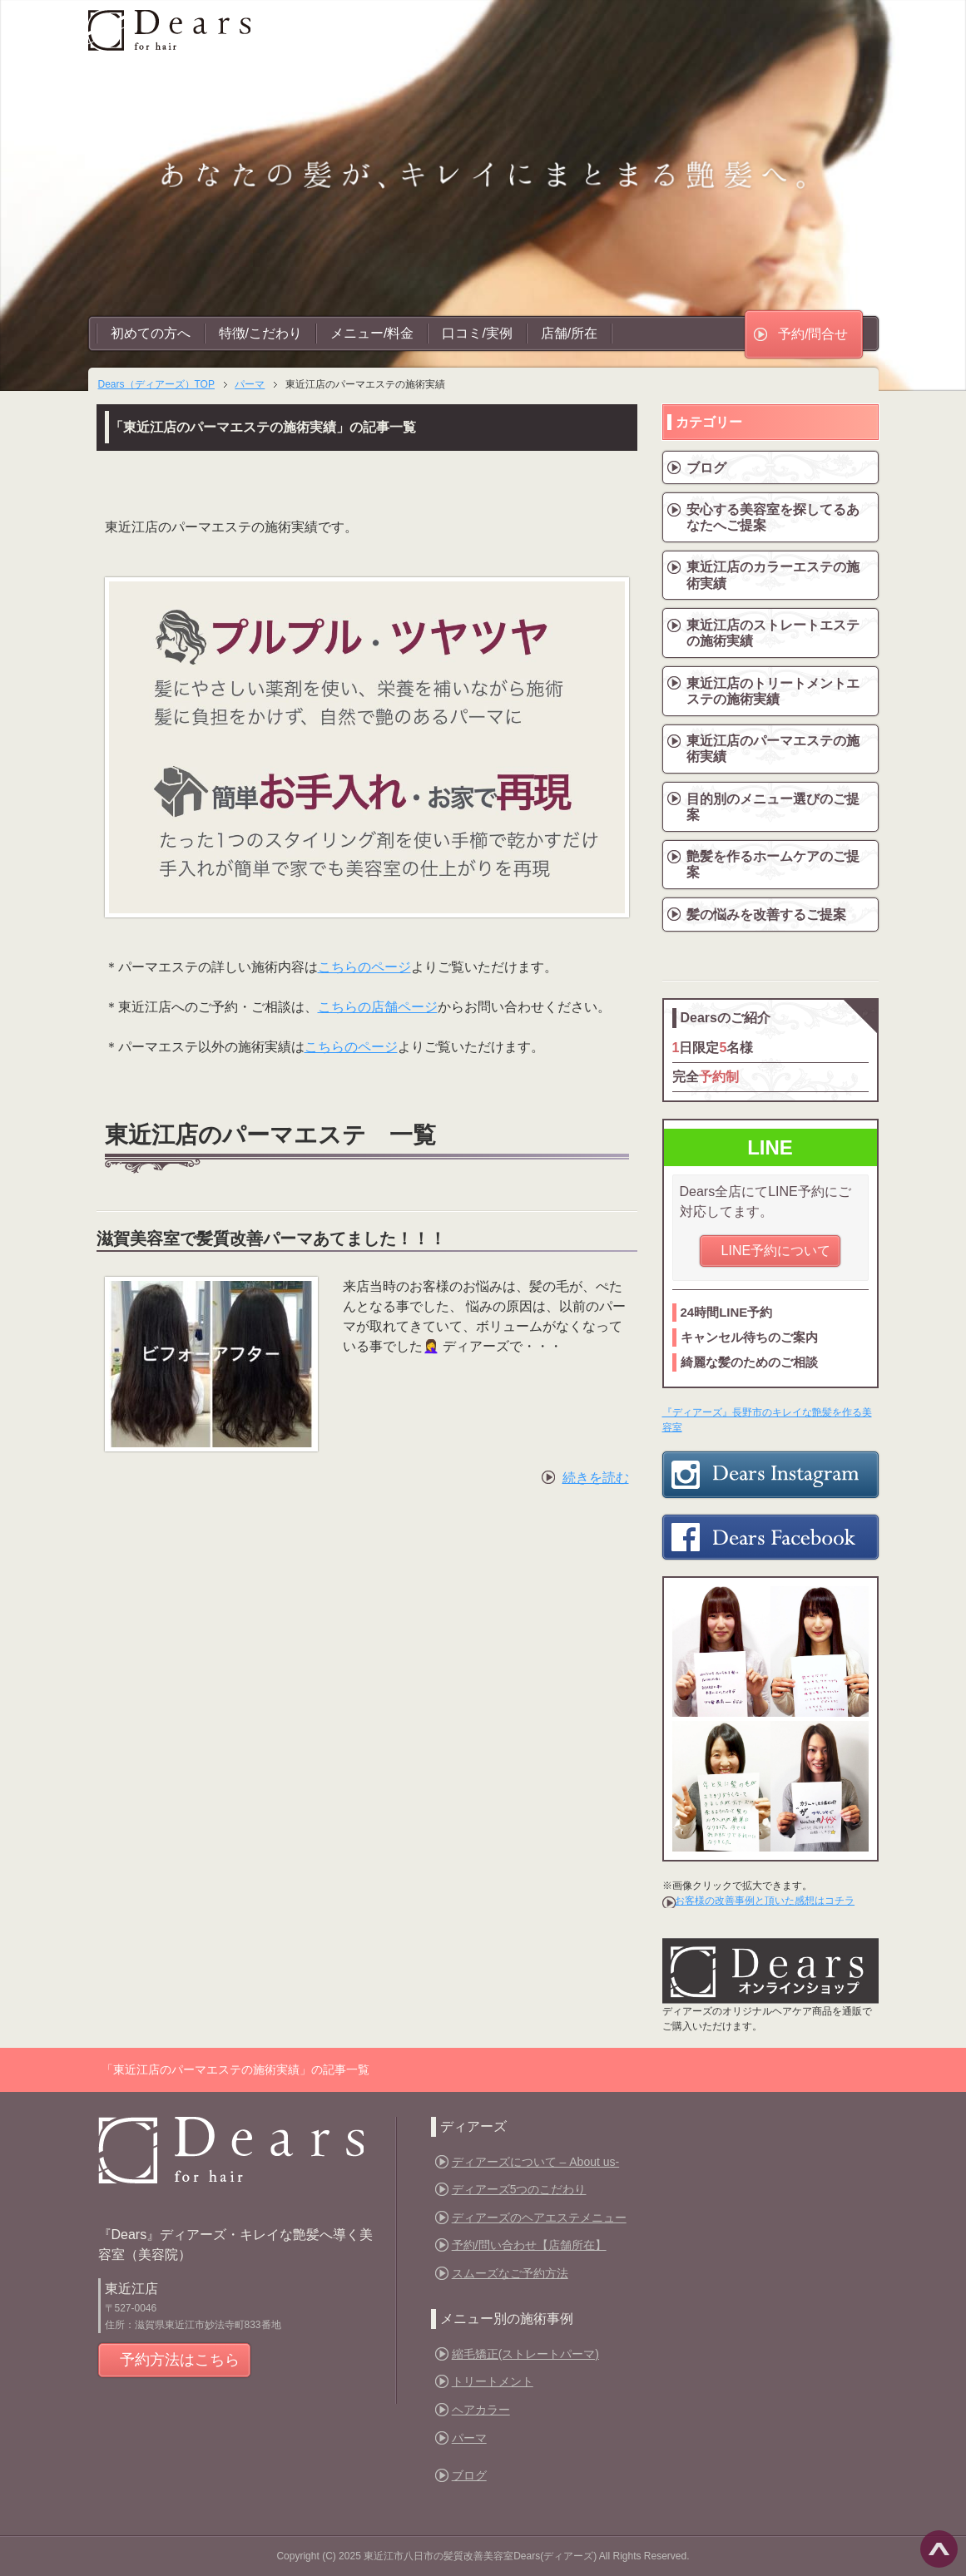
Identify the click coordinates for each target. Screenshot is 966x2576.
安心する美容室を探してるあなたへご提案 (772, 517)
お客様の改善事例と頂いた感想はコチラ (765, 1900)
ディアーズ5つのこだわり (519, 2189)
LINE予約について (776, 1251)
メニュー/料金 (372, 333)
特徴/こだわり (260, 333)
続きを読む (595, 1478)
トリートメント (492, 2381)
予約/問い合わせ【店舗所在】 (529, 2245)
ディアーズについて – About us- (536, 2161)
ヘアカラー (481, 2409)
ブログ (706, 468)
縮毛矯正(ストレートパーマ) (525, 2354)
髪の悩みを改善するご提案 (766, 914)
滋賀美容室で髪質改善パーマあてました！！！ (271, 1238)
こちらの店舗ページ (378, 1007)
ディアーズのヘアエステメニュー (539, 2217)
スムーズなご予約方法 (510, 2273)
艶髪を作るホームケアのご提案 (772, 864)
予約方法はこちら (180, 2359)
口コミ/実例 (477, 333)
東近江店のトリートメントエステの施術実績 (772, 691)
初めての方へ (151, 333)
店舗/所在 (569, 333)
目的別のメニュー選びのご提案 (772, 807)
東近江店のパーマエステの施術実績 (772, 749)
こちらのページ (364, 967)
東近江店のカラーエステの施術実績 (772, 575)
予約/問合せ (813, 334)
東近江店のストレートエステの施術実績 (772, 633)
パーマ (469, 2438)
